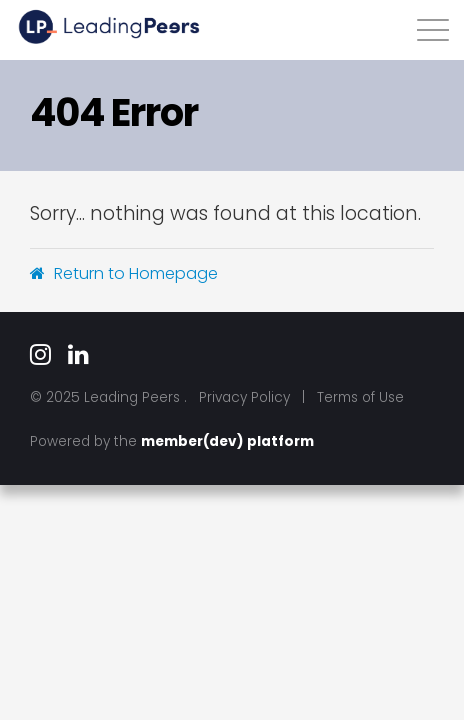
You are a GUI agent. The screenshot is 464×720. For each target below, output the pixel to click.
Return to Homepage (124, 273)
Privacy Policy (244, 397)
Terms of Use (360, 397)
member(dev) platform (227, 441)
